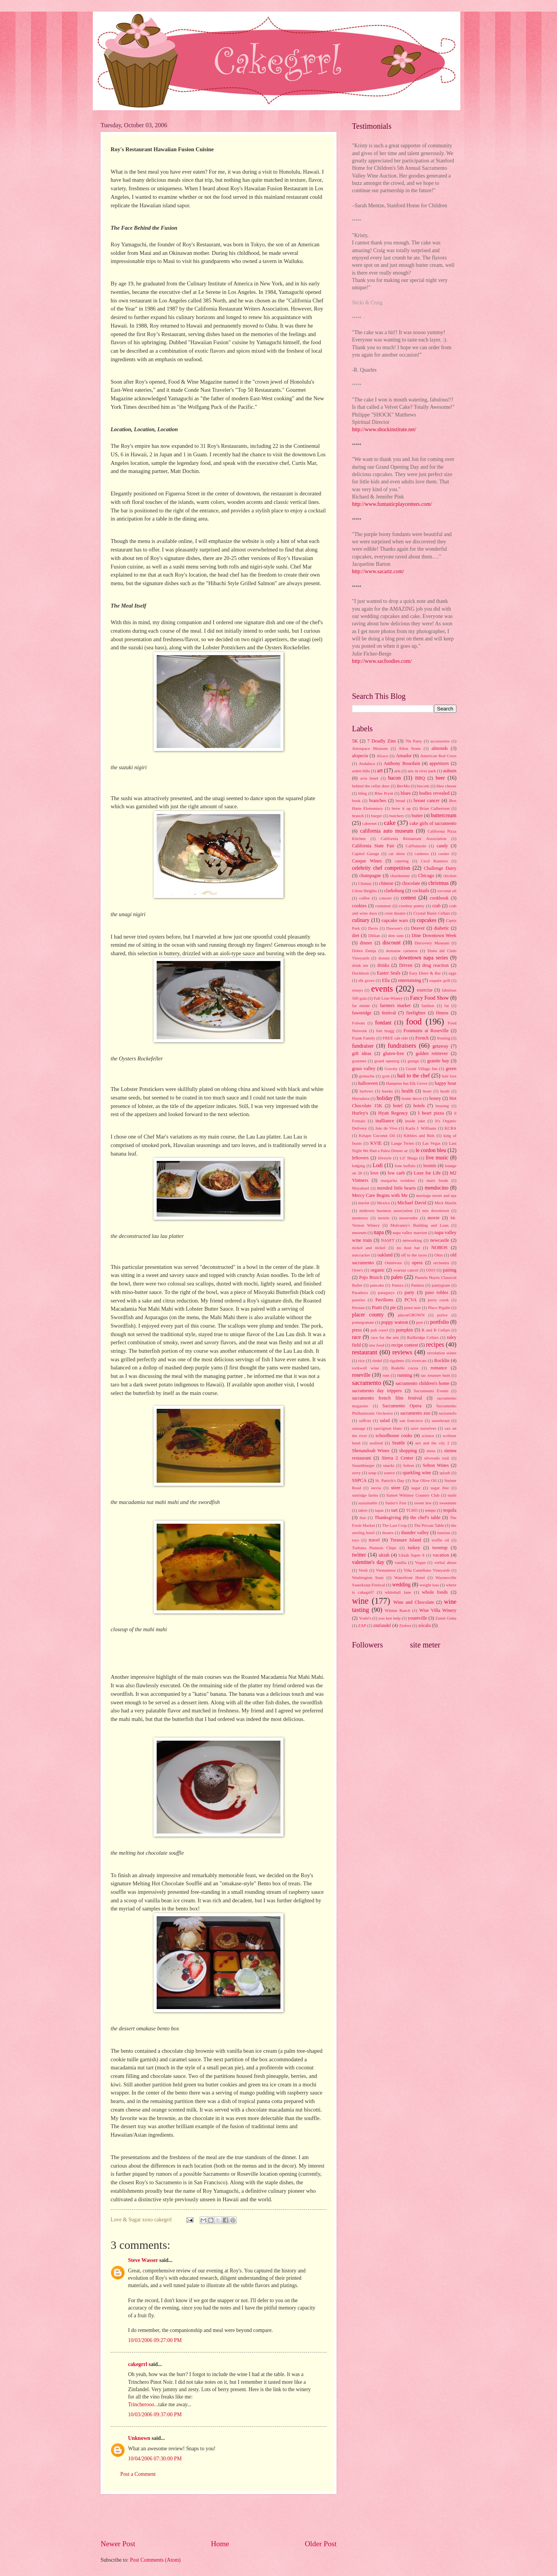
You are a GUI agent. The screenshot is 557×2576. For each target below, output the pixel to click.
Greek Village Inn (421, 1068)
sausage (358, 1428)
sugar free (440, 1487)
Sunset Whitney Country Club (412, 1495)
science (428, 1435)
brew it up (401, 808)
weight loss (429, 1584)
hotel (398, 1105)
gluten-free (393, 1053)
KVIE (376, 1143)
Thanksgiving (387, 1517)
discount (392, 943)
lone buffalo (405, 1165)
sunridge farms (365, 1495)
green (451, 1068)
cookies (359, 905)
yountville (417, 1618)
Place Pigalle (439, 1307)
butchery (397, 815)
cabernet (369, 823)
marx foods (437, 1180)
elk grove (366, 980)
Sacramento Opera (402, 1405)
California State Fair (373, 845)
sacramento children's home (422, 1383)
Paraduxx (360, 1292)
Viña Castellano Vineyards (427, 1570)
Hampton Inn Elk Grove (406, 1083)
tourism (443, 1532)
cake (389, 822)
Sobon (408, 1465)
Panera (397, 1285)
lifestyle (385, 1158)
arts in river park (422, 770)
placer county (368, 1315)
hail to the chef (413, 1076)
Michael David (411, 1202)
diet (355, 935)
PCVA (411, 1300)
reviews (402, 1352)
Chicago (426, 875)
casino (443, 853)
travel (374, 1540)
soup (372, 1472)
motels (383, 1217)
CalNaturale (416, 845)
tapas (379, 1510)
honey (435, 1098)
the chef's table (425, 1517)
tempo (430, 1510)
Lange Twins (402, 1143)
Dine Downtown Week (434, 935)
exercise (425, 990)
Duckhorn (360, 973)
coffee (364, 898)
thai (362, 1517)
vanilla (401, 1562)
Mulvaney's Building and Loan (419, 1225)
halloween (368, 1083)
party (410, 1292)
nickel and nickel (368, 1247)
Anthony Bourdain (402, 763)
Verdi (363, 1570)
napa (379, 1232)
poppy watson (394, 1322)
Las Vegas (431, 1143)
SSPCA (359, 1480)
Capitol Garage (365, 853)
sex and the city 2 (432, 1443)
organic (378, 1270)
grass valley (363, 1068)
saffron (365, 1420)
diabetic (441, 928)
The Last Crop (394, 1525)
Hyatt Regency (393, 1113)
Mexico (383, 1202)
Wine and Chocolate (413, 1602)
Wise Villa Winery (437, 1610)
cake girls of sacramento (433, 823)
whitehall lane (398, 1592)
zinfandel (382, 1625)
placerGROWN (411, 1315)
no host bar (408, 1247)
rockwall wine (365, 1368)
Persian (358, 1307)
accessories (440, 741)
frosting (443, 1038)
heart (427, 1091)
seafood (376, 1443)
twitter (359, 1555)
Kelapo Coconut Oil (377, 1135)
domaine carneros (402, 950)
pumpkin (404, 1330)
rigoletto (397, 1360)
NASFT (388, 1240)
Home (220, 2544)
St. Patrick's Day (389, 1480)
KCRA (450, 1128)
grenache (366, 1076)
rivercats (419, 1360)
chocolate (411, 883)
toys (355, 1540)
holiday (385, 1098)
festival (389, 1013)
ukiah (384, 1555)
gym (386, 1076)
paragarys (386, 1292)
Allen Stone (410, 748)
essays (357, 990)
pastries (358, 1299)
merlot (363, 1202)
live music (437, 1158)
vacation (441, 1555)
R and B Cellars (436, 1330)
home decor (412, 1098)
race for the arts (385, 1337)
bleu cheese (446, 786)
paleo (397, 1277)
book (356, 800)
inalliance (384, 1120)
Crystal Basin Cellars (431, 913)
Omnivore (393, 1262)
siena (431, 1450)
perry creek (438, 1299)
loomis (429, 1165)
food (414, 1021)
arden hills (361, 770)
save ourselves (423, 1428)
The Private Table (429, 1525)
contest (408, 898)
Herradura (360, 1098)
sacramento (366, 1382)
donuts (384, 958)
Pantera (417, 1285)
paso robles (436, 1292)
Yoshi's (365, 1618)
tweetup (440, 1547)
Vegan (420, 1562)
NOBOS (439, 1247)
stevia (376, 1487)
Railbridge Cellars (423, 1337)
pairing (449, 1270)
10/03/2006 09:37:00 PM (155, 2414)
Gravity (391, 1068)
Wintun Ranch (397, 1610)
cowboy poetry (412, 905)
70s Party (413, 741)
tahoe (362, 1510)
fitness (442, 1013)
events (382, 989)
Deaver (418, 928)
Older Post (321, 2544)
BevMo (403, 786)
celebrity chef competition (381, 868)
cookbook (439, 898)
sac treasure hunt (435, 1375)
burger (376, 815)
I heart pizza (431, 1113)
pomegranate (363, 1322)
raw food (376, 1345)
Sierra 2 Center (397, 1458)
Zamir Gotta (446, 1618)
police (442, 1315)
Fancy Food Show (429, 998)
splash (444, 1472)
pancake (377, 1285)
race (356, 1337)
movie (433, 1218)
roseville (361, 1375)
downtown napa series (423, 958)
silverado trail (436, 1458)
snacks (388, 1465)
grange (413, 1060)
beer (440, 778)
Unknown (139, 2438)
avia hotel (369, 778)
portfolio (439, 1322)
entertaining (409, 980)
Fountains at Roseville (426, 1030)
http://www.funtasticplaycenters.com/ (392, 504)
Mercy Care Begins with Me (380, 1195)
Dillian (374, 935)
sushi (452, 1495)
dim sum (396, 935)
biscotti (423, 786)
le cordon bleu (430, 1150)
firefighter (415, 1013)
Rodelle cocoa (404, 1368)
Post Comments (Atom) (155, 2560)
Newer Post (118, 2544)
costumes (383, 905)
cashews (422, 853)
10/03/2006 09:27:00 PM (155, 2340)
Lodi (377, 1165)
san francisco (411, 1420)
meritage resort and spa (436, 1195)
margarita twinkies (398, 1180)
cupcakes (426, 920)
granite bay (438, 1061)
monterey (360, 1217)
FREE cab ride (395, 1038)
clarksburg (394, 890)
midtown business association (386, 1210)
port (419, 1322)
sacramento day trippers (377, 1390)
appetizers (439, 763)
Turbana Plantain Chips (374, 1547)
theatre (388, 1532)
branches (377, 800)
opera (417, 1262)
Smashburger (363, 1465)
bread (400, 800)
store (395, 1487)
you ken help (389, 1618)
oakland (385, 1255)
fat (446, 1005)
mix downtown (435, 1210)
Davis (373, 928)
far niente (361, 1005)
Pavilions (384, 1300)
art (380, 770)
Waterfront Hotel (409, 1577)
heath (444, 1091)
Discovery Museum (432, 943)
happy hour (445, 1083)
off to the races (414, 1255)
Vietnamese (385, 1570)
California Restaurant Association (413, 838)
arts (397, 770)
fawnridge (361, 1013)
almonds (440, 748)
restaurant (364, 1352)
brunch (358, 815)
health (407, 1091)
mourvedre (408, 1217)
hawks (387, 1091)
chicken (449, 875)
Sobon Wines (436, 1465)
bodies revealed (434, 793)
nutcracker (361, 1255)
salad (385, 1420)
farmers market (395, 1005)
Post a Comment (137, 2474)
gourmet (359, 1060)
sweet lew (423, 1503)
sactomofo (447, 1413)
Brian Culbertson (434, 808)
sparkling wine (417, 1472)
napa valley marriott (410, 1232)
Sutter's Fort (396, 1503)
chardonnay (400, 875)
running (404, 1375)
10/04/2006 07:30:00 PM (155, 2459)
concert (385, 898)
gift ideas (361, 1053)
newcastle (439, 1240)
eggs (452, 973)
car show (397, 853)
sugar (415, 1487)
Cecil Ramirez (434, 861)
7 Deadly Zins (381, 741)
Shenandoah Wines (371, 1450)
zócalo (424, 1625)
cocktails (420, 890)
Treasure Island (405, 1540)
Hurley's (360, 1113)
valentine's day (368, 1562)
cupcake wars (395, 920)
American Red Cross (438, 755)
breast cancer (427, 800)
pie (393, 1307)
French (422, 1038)
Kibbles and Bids (418, 1135)
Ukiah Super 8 (411, 1555)
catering (402, 861)
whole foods (435, 1592)
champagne (370, 875)
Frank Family (363, 1038)
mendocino (436, 1188)
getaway (440, 1046)
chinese (386, 883)
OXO (430, 1270)
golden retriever (431, 1053)
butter (417, 815)
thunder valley (415, 1532)
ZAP (362, 1625)
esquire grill (439, 980)
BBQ (420, 778)
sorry (356, 1472)
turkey (414, 1547)
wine (360, 1601)
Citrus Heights (364, 890)
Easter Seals (388, 973)
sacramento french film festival (387, 1398)
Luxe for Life (427, 1173)
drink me (360, 965)
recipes (435, 1344)
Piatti (377, 1307)
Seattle (398, 1443)
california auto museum (386, 831)
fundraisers (402, 1045)
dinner (366, 943)
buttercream (443, 815)
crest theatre (394, 913)
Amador (404, 755)
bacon (394, 778)
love (374, 1173)
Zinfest (405, 1625)
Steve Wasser (143, 2260)
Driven (405, 965)
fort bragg (385, 1030)
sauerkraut (440, 1420)
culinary (360, 920)
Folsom (358, 1023)
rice (361, 1360)
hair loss (449, 1076)
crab (436, 905)
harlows (366, 1091)
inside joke (415, 1120)
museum (359, 1232)
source (389, 1472)
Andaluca (367, 763)
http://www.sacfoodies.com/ (382, 661)
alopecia (360, 755)
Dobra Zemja (364, 950)
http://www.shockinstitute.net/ (384, 429)
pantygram (441, 1285)
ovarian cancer (406, 1270)
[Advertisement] (218, 2516)
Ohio (438, 1255)
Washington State (368, 1577)
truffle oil (440, 1540)
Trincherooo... (143, 2404)
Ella (386, 980)
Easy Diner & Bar (425, 973)
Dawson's (394, 928)
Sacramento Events (430, 1390)
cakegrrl (137, 2364)
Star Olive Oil (424, 1480)
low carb (396, 1173)
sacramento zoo (415, 1413)
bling (362, 793)
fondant (383, 1023)
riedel (377, 1360)
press (357, 1330)
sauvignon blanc (388, 1428)
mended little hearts (396, 1188)
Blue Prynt (383, 793)
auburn (449, 770)
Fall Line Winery (388, 998)
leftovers (360, 1158)
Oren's (357, 1270)
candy (442, 845)
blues (406, 793)
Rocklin (441, 1360)
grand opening (387, 1060)
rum (386, 1375)
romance (439, 1368)
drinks (383, 965)
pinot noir (412, 1307)
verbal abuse (445, 1562)
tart (394, 1510)
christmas (438, 883)
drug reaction (435, 965)
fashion (428, 1005)
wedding (401, 1585)
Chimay (365, 883)
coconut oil (446, 890)
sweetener (447, 1503)
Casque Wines (367, 861)
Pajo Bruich (371, 1277)
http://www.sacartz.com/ (378, 571)
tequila (449, 1510)
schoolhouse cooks (394, 1435)
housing (442, 1105)
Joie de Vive (386, 1128)
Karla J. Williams (420, 1128)
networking (412, 1240)
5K (355, 741)
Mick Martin (445, 1202)
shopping (408, 1450)
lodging (358, 1165)
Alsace (382, 755)
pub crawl (379, 1330)
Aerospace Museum (370, 748)
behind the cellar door (371, 786)
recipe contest (404, 1345)
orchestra (441, 1262)
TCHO (412, 1510)
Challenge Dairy (440, 868)
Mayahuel (360, 1188)
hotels (419, 1105)
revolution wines (441, 1352)
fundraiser (363, 1046)
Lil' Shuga (409, 1158)
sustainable (368, 1503)
